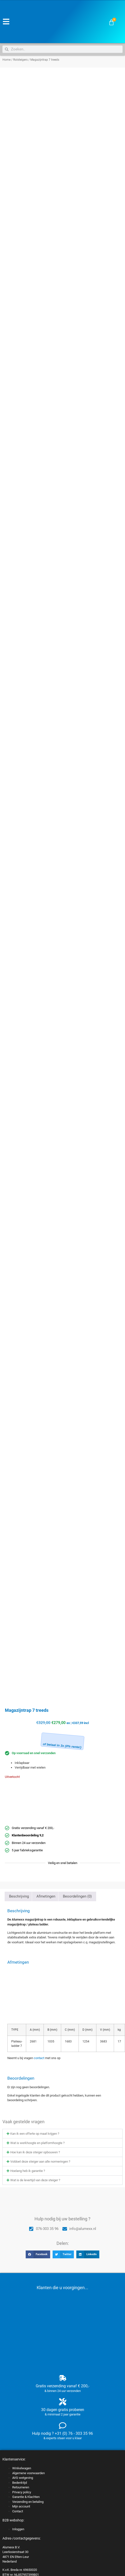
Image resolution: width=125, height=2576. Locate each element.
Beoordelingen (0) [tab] (77, 1896)
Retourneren (20, 2487)
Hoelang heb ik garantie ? (27, 2171)
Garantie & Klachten (26, 2497)
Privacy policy (21, 2492)
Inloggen (18, 2529)
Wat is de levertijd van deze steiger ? (35, 2180)
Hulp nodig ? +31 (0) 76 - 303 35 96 (62, 2433)
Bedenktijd (19, 2482)
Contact (17, 2511)
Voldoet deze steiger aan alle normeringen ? (40, 2161)
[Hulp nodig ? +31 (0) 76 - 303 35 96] (62, 2425)
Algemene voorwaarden (28, 2473)
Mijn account (21, 2506)
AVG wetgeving (22, 2478)
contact (39, 2058)
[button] (62, 2133)
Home (6, 59)
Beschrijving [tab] (19, 1896)
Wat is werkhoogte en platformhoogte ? (37, 2143)
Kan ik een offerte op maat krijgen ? (34, 2133)
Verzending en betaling (28, 2502)
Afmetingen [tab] (45, 1896)
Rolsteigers (20, 59)
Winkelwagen (21, 2468)
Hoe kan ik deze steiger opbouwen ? (35, 2152)
